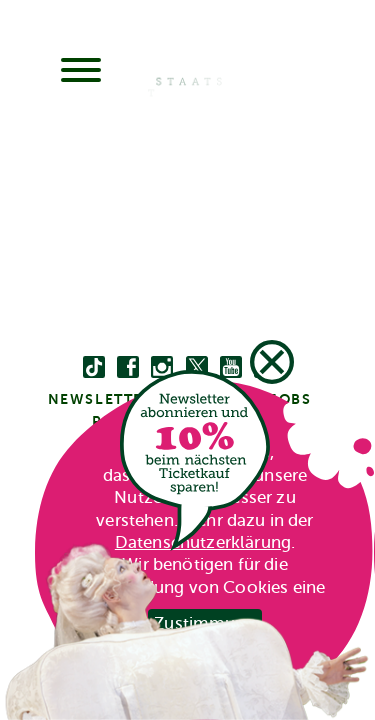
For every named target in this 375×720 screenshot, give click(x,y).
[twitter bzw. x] (197, 368)
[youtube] (231, 368)
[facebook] (128, 368)
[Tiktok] (94, 368)
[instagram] (162, 368)
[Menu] (81, 72)
